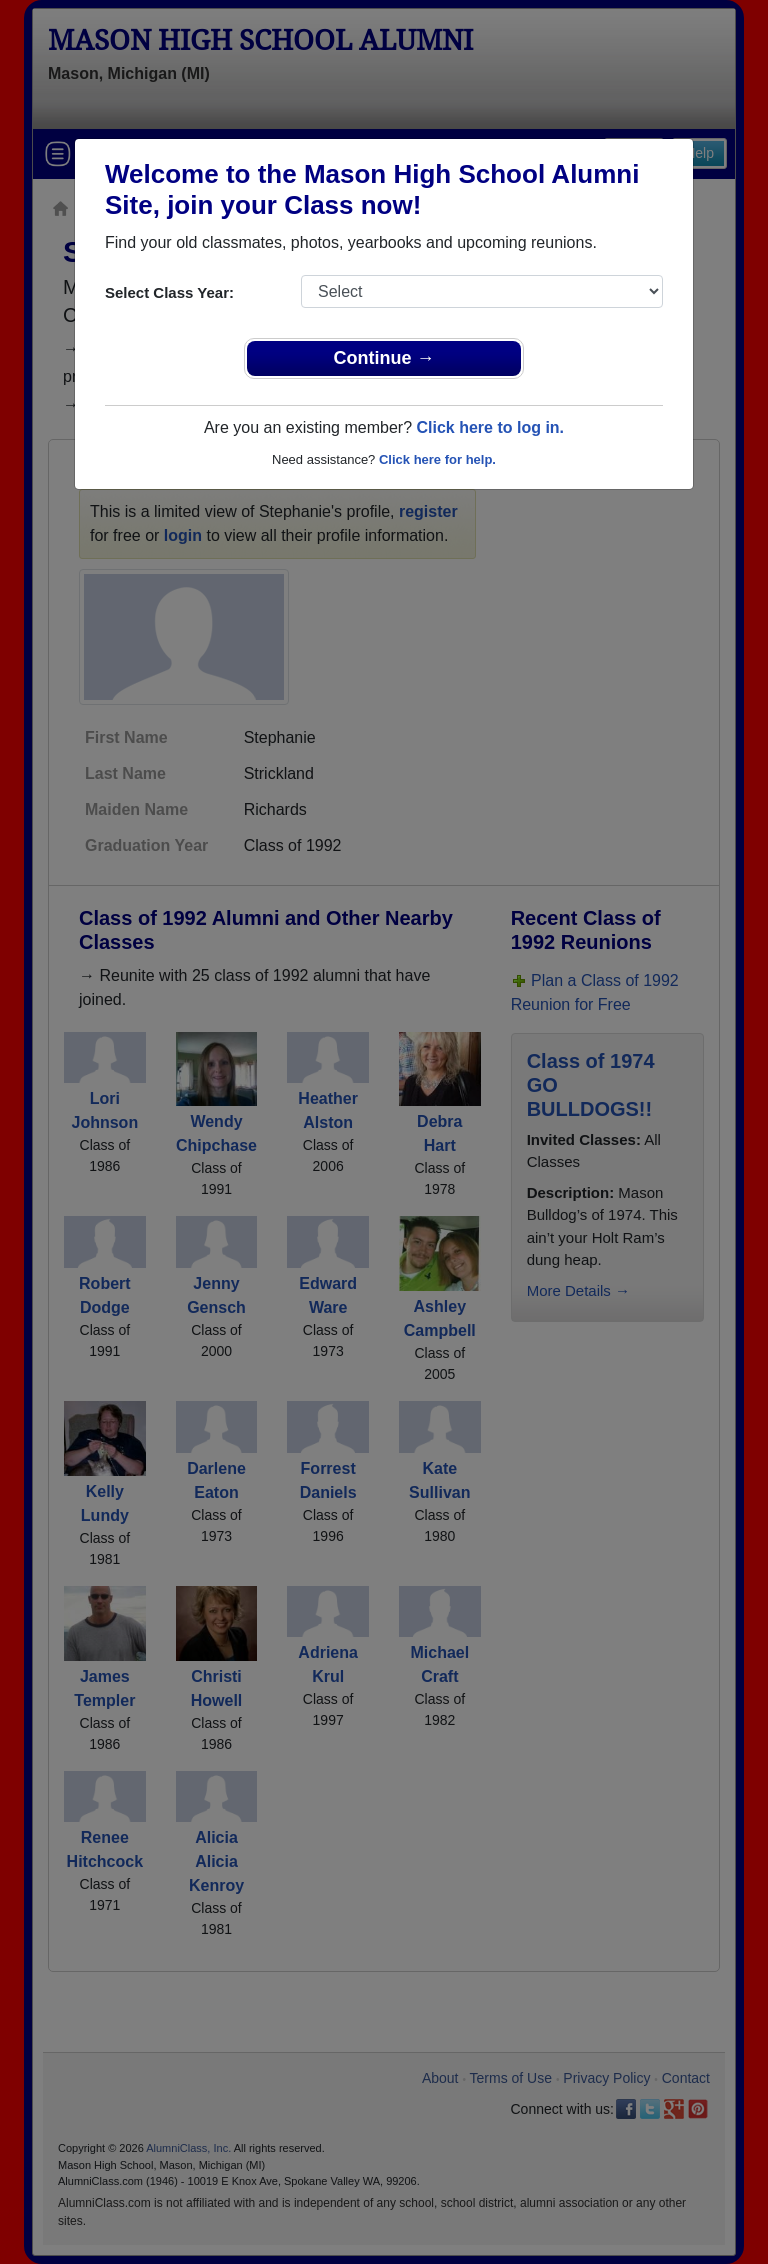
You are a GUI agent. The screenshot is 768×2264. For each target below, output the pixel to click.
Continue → (384, 358)
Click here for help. (437, 459)
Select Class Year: (169, 292)
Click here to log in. (490, 427)
